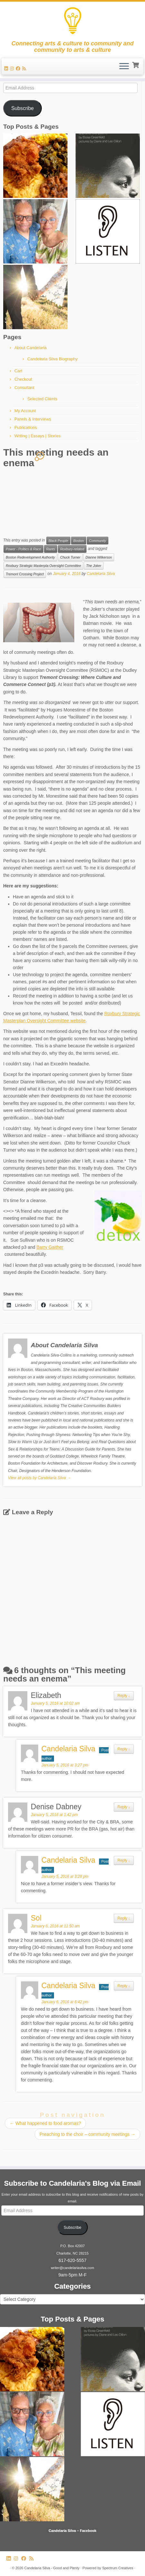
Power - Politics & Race (23, 549)
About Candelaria (30, 347)
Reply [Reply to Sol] (123, 1918)
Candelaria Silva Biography (52, 359)
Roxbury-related (72, 549)
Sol (36, 1918)
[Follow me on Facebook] (19, 68)
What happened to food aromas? (45, 2123)
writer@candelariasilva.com (72, 2268)
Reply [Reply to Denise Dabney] (123, 1807)
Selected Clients (42, 398)
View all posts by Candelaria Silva (39, 1478)
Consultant (24, 387)
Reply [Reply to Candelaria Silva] (123, 1749)
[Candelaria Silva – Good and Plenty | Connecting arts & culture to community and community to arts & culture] (72, 21)
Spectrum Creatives (117, 2568)
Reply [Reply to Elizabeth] (123, 1695)
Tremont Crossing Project (25, 574)
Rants (50, 549)
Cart (18, 370)
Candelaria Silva (101, 573)
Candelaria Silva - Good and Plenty (51, 2568)
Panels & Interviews (32, 419)
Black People (58, 540)
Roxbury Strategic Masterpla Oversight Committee (43, 566)
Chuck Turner (70, 557)
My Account (25, 410)
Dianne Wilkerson (99, 557)
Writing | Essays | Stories (37, 435)
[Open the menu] (124, 66)
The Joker (93, 566)
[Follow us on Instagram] (13, 68)
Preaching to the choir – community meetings (87, 2134)
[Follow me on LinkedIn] (7, 68)
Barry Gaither (50, 1247)
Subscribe (22, 108)
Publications (25, 427)
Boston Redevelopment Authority (30, 557)
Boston (78, 540)
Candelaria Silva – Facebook (72, 2531)
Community (97, 540)
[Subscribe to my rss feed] (25, 68)
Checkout (23, 379)
